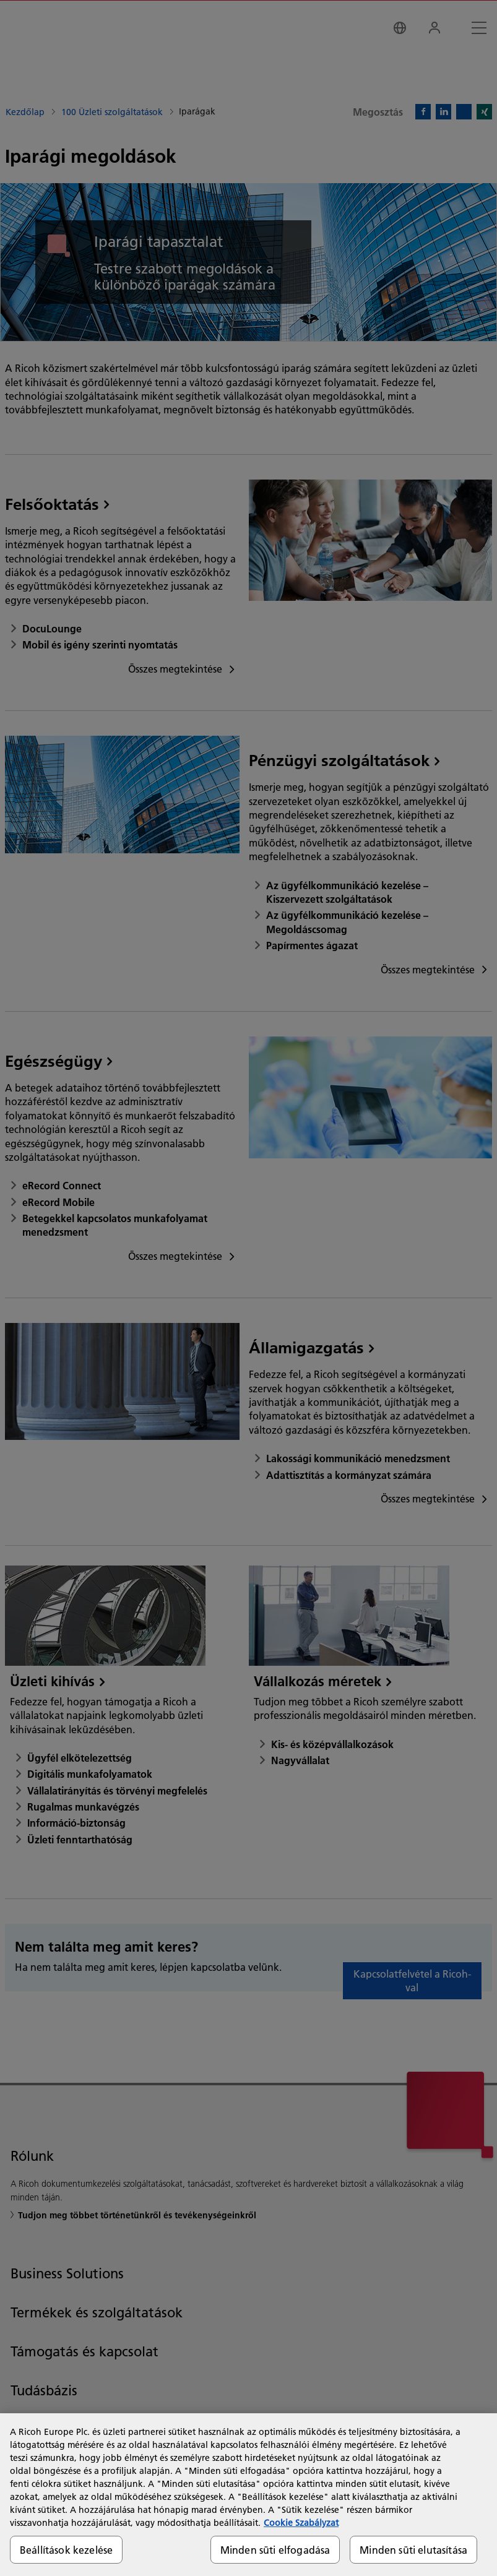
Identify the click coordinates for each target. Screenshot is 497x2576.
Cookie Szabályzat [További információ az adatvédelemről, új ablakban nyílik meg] (301, 2522)
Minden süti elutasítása (413, 2549)
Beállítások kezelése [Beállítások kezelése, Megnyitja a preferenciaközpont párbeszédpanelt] (66, 2549)
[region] (248, 2494)
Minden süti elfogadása (275, 2549)
